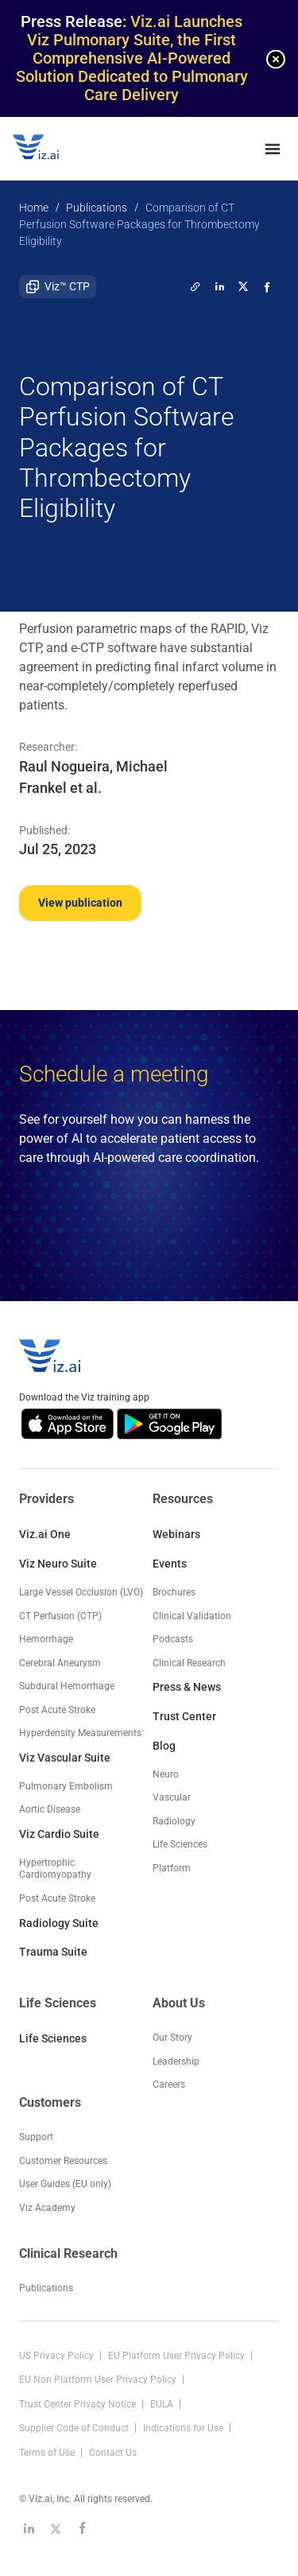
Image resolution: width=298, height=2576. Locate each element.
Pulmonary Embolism (66, 1786)
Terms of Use (48, 2452)
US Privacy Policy (57, 2355)
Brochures (174, 1592)
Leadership (176, 2061)
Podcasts (173, 1639)
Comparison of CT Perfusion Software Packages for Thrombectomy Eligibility (139, 224)
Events (170, 1563)
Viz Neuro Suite (58, 1563)
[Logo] (52, 148)
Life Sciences (53, 2038)
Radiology (174, 1821)
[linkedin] (219, 286)
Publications (96, 207)
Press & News (187, 1686)
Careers (169, 2084)
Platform (172, 1868)
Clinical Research (189, 1663)
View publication (80, 902)
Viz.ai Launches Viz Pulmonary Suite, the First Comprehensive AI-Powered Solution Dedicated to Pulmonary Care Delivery (132, 58)
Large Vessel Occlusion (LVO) (81, 1592)
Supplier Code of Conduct (75, 2428)
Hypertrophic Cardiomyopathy (55, 1869)
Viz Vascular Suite (64, 1757)
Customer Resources (63, 2160)
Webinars (176, 1534)
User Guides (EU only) (65, 2183)
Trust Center (184, 1716)
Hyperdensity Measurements (80, 1733)
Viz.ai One (45, 1534)
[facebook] (267, 286)
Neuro (166, 1774)
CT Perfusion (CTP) (60, 1616)
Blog (164, 1745)
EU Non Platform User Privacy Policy (99, 2379)
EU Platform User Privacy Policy (177, 2355)
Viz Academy (47, 2207)
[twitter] (195, 286)
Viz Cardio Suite (59, 1834)
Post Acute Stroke (57, 1709)
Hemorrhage (46, 1639)
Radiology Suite (59, 1923)
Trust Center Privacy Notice (78, 2404)
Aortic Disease (49, 1809)
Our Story (172, 2037)
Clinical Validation (192, 1616)
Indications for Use (184, 2428)
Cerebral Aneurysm (60, 1663)
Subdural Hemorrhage (66, 1686)
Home (33, 207)
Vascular (172, 1797)
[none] (275, 58)
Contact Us (113, 2452)
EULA (163, 2404)
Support (36, 2137)
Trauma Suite (53, 1951)
